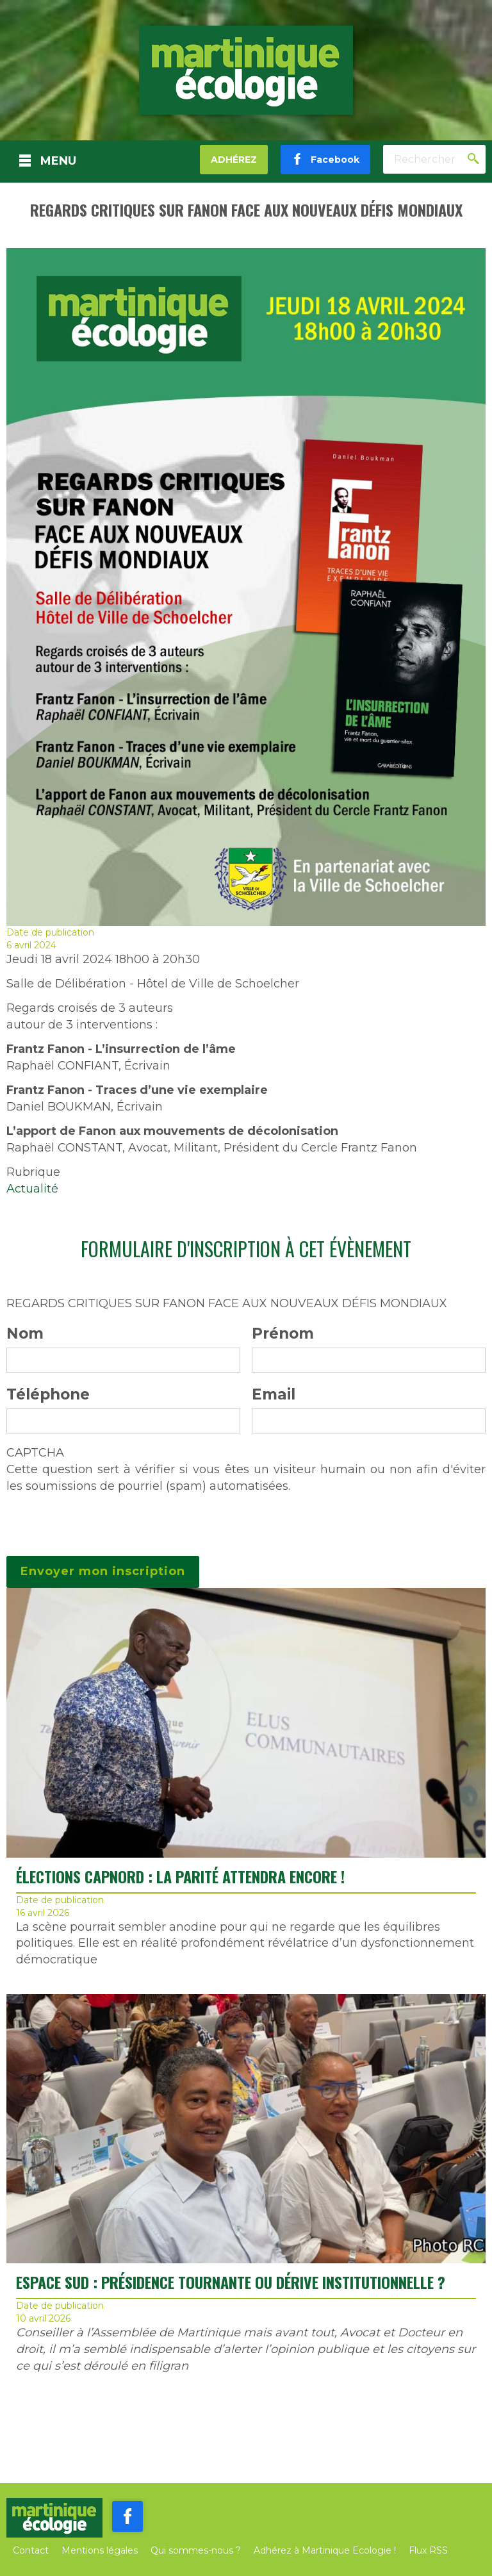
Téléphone (48, 1394)
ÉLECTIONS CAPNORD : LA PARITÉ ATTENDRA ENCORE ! (180, 1876)
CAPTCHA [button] (35, 1453)
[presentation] (103, 1519)
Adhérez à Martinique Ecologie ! (325, 2550)
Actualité (32, 1189)
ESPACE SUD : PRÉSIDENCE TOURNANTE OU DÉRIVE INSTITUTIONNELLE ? (230, 2281)
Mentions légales (100, 2550)
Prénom (283, 1333)
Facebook (331, 159)
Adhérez (234, 159)
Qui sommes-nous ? (196, 2550)
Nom (25, 1333)
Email (273, 1394)
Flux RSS (428, 2550)
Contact (31, 2550)
